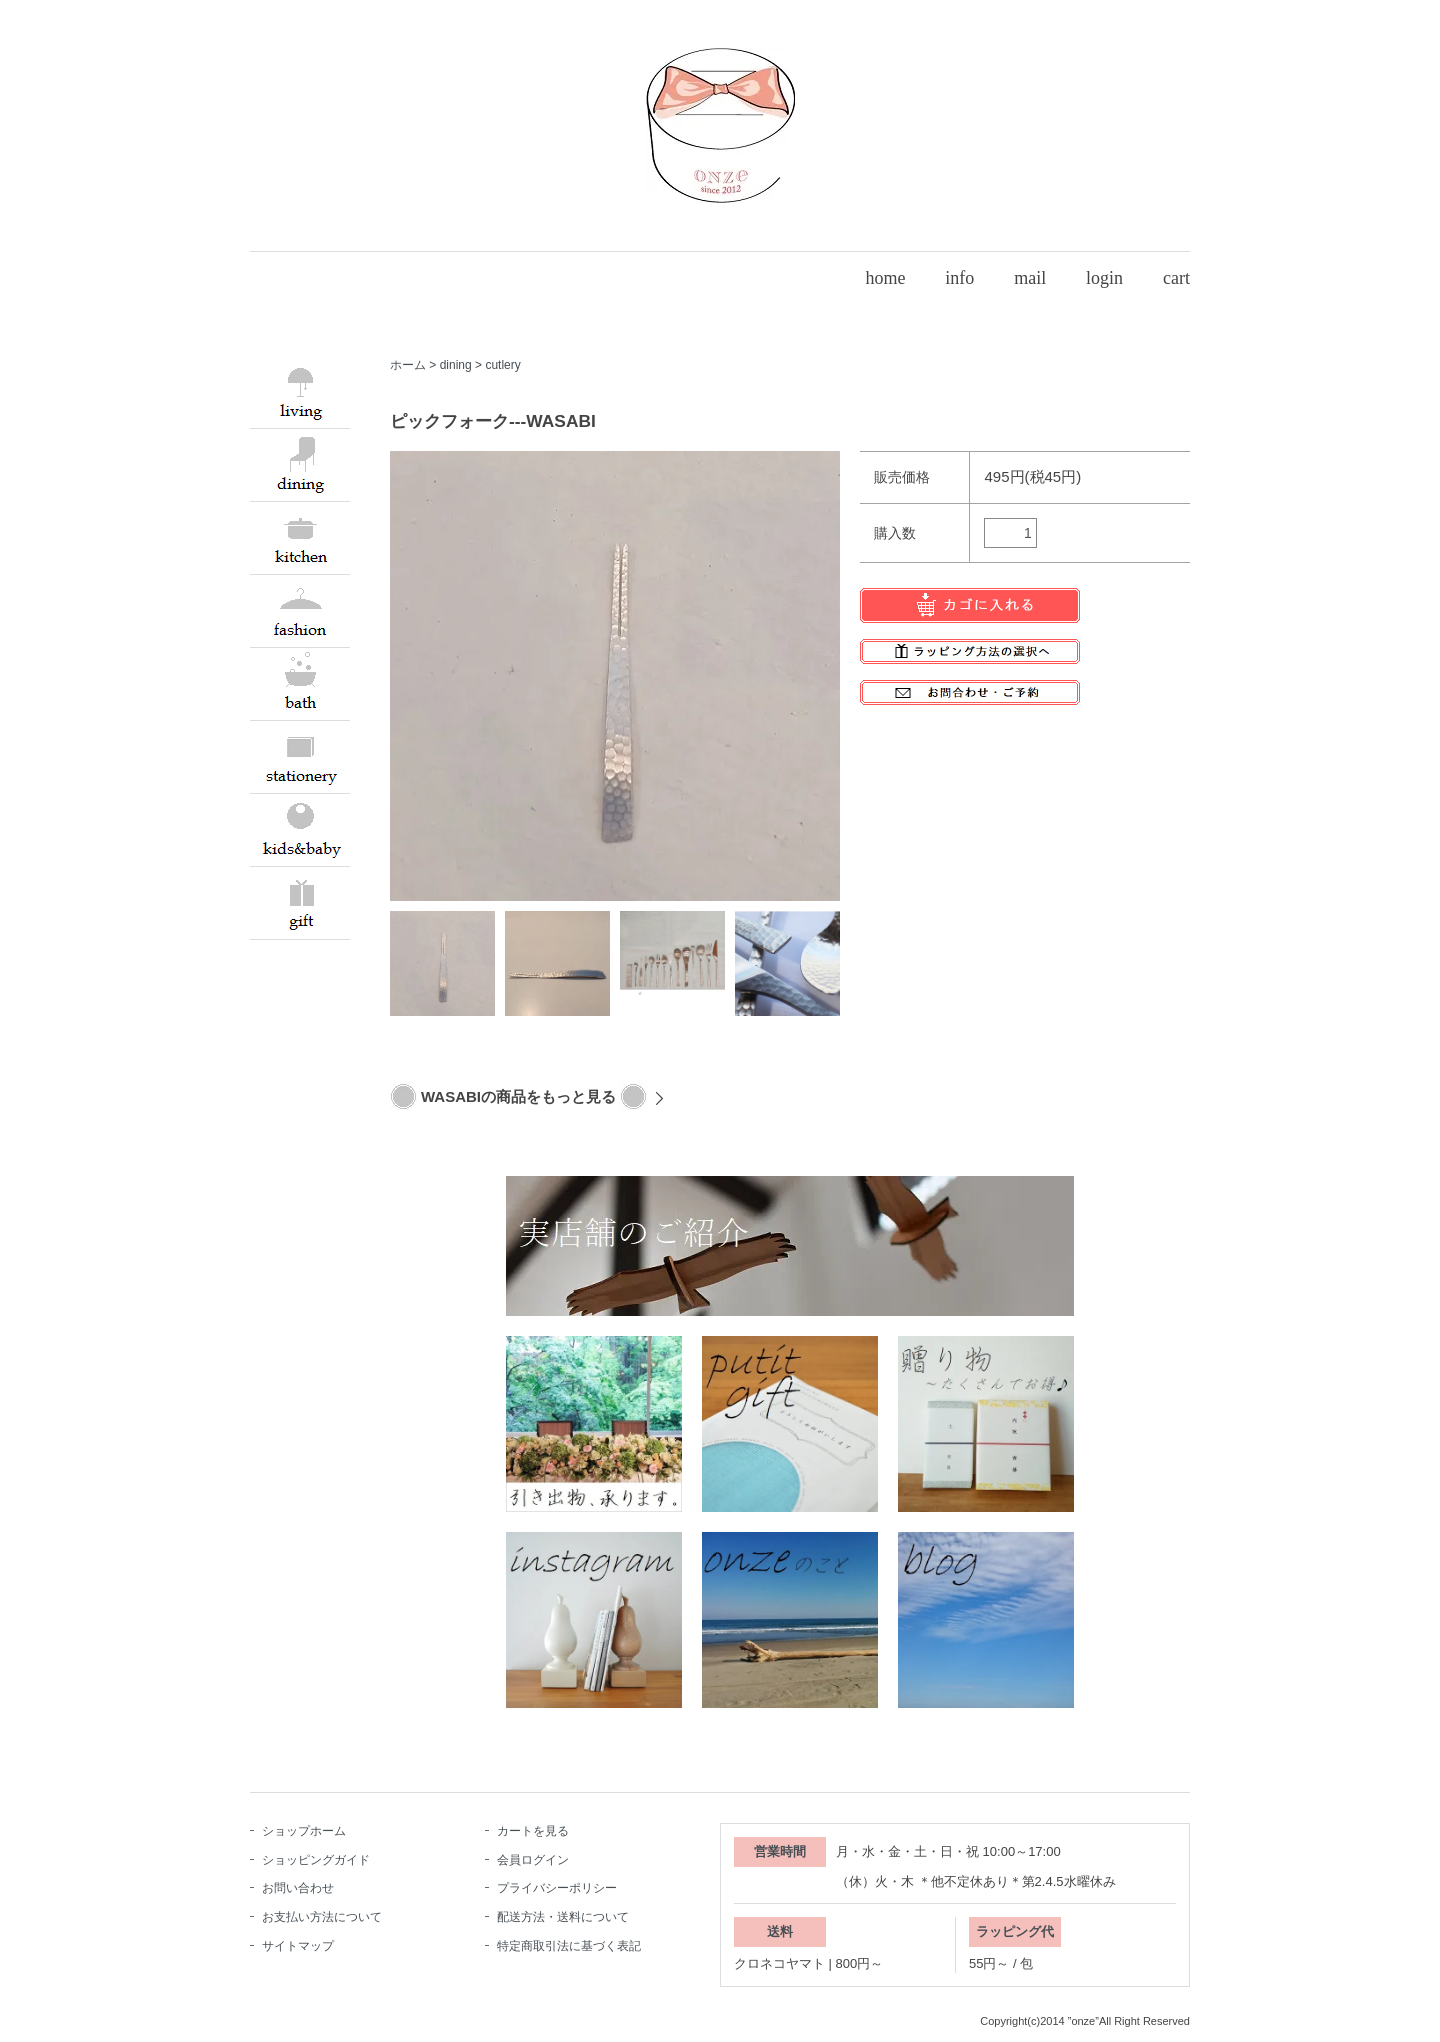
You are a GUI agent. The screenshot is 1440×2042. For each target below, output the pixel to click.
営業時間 (780, 1851)
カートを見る (533, 1831)
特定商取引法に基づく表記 (569, 1946)
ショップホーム (304, 1831)
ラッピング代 (1015, 1931)
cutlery (502, 365)
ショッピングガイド (316, 1860)
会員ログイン (533, 1860)
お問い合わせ (298, 1888)
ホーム (408, 365)
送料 (780, 1931)
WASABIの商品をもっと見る (518, 1096)
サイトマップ (298, 1946)
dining (456, 365)
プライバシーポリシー (557, 1888)
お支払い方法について (322, 1917)
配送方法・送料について (563, 1917)
